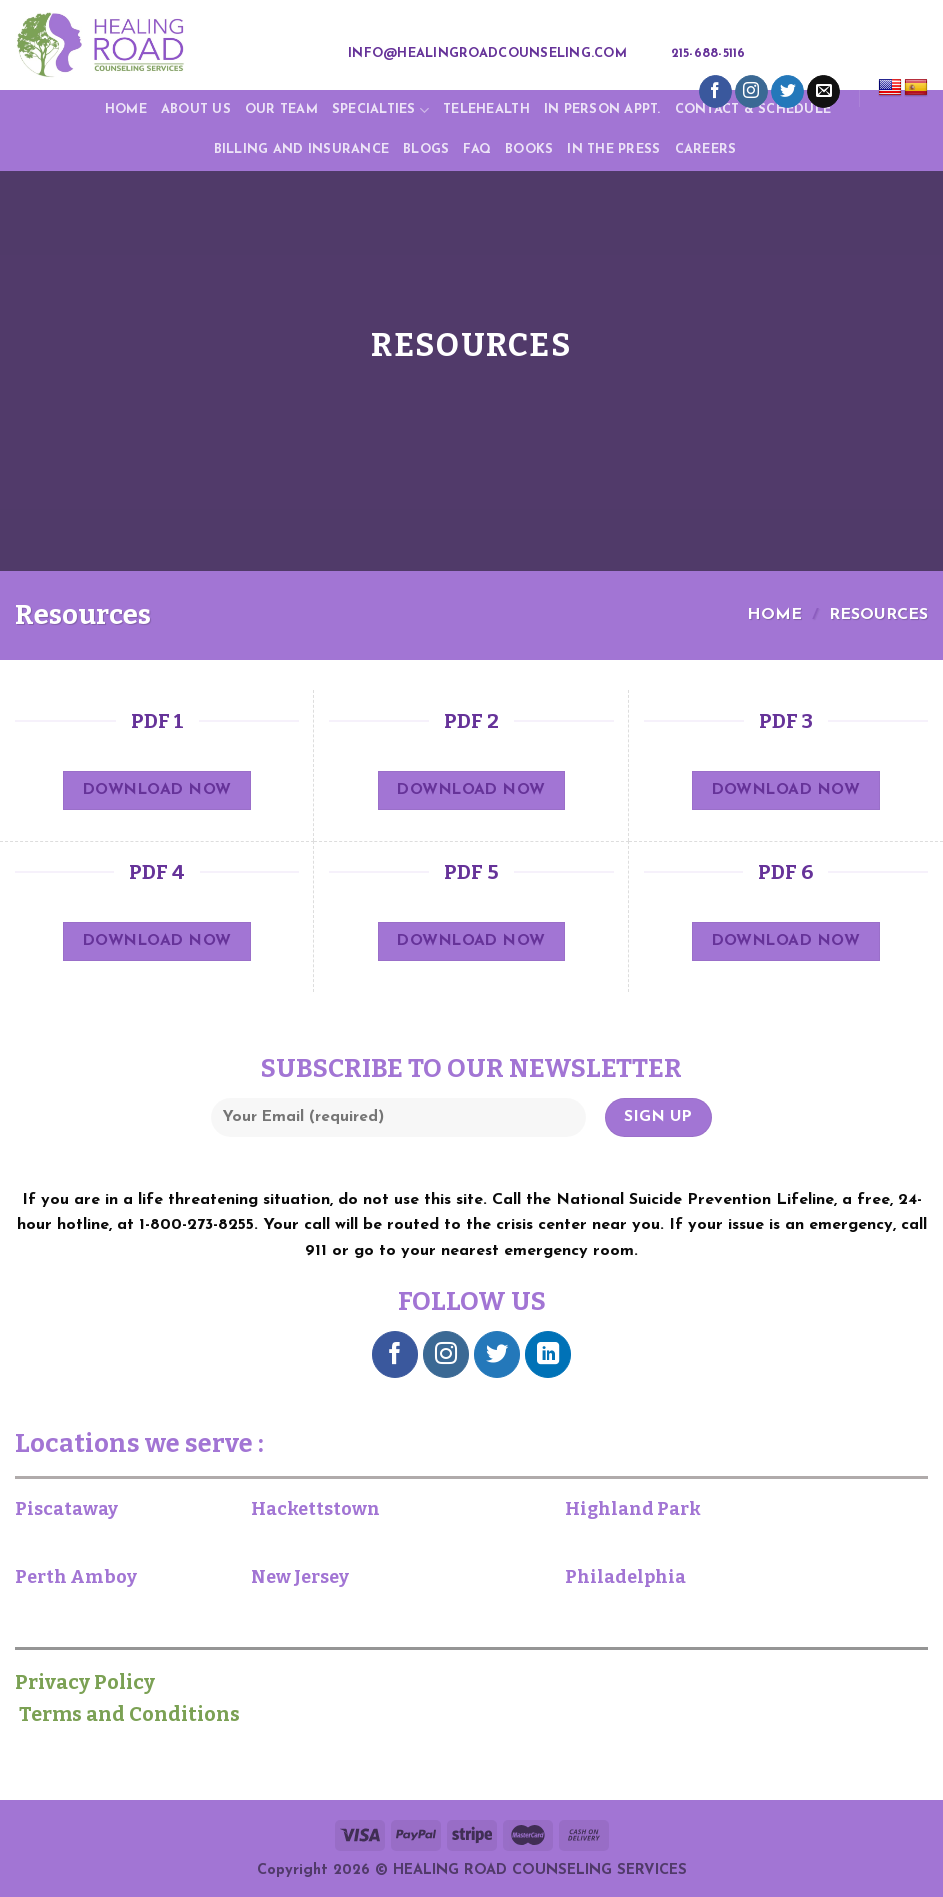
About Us (196, 109)
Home (126, 109)
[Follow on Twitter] (787, 92)
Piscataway (66, 1509)
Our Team (281, 109)
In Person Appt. (602, 109)
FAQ (477, 149)
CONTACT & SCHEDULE (753, 109)
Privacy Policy (95, 1682)
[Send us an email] (823, 92)
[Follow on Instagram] (751, 92)
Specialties (380, 110)
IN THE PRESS (613, 149)
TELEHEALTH (486, 109)
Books (529, 149)
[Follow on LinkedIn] (548, 1354)
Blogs (426, 149)
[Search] (772, 54)
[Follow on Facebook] (715, 92)
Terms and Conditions (127, 1714)
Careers (706, 149)
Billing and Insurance (301, 149)
